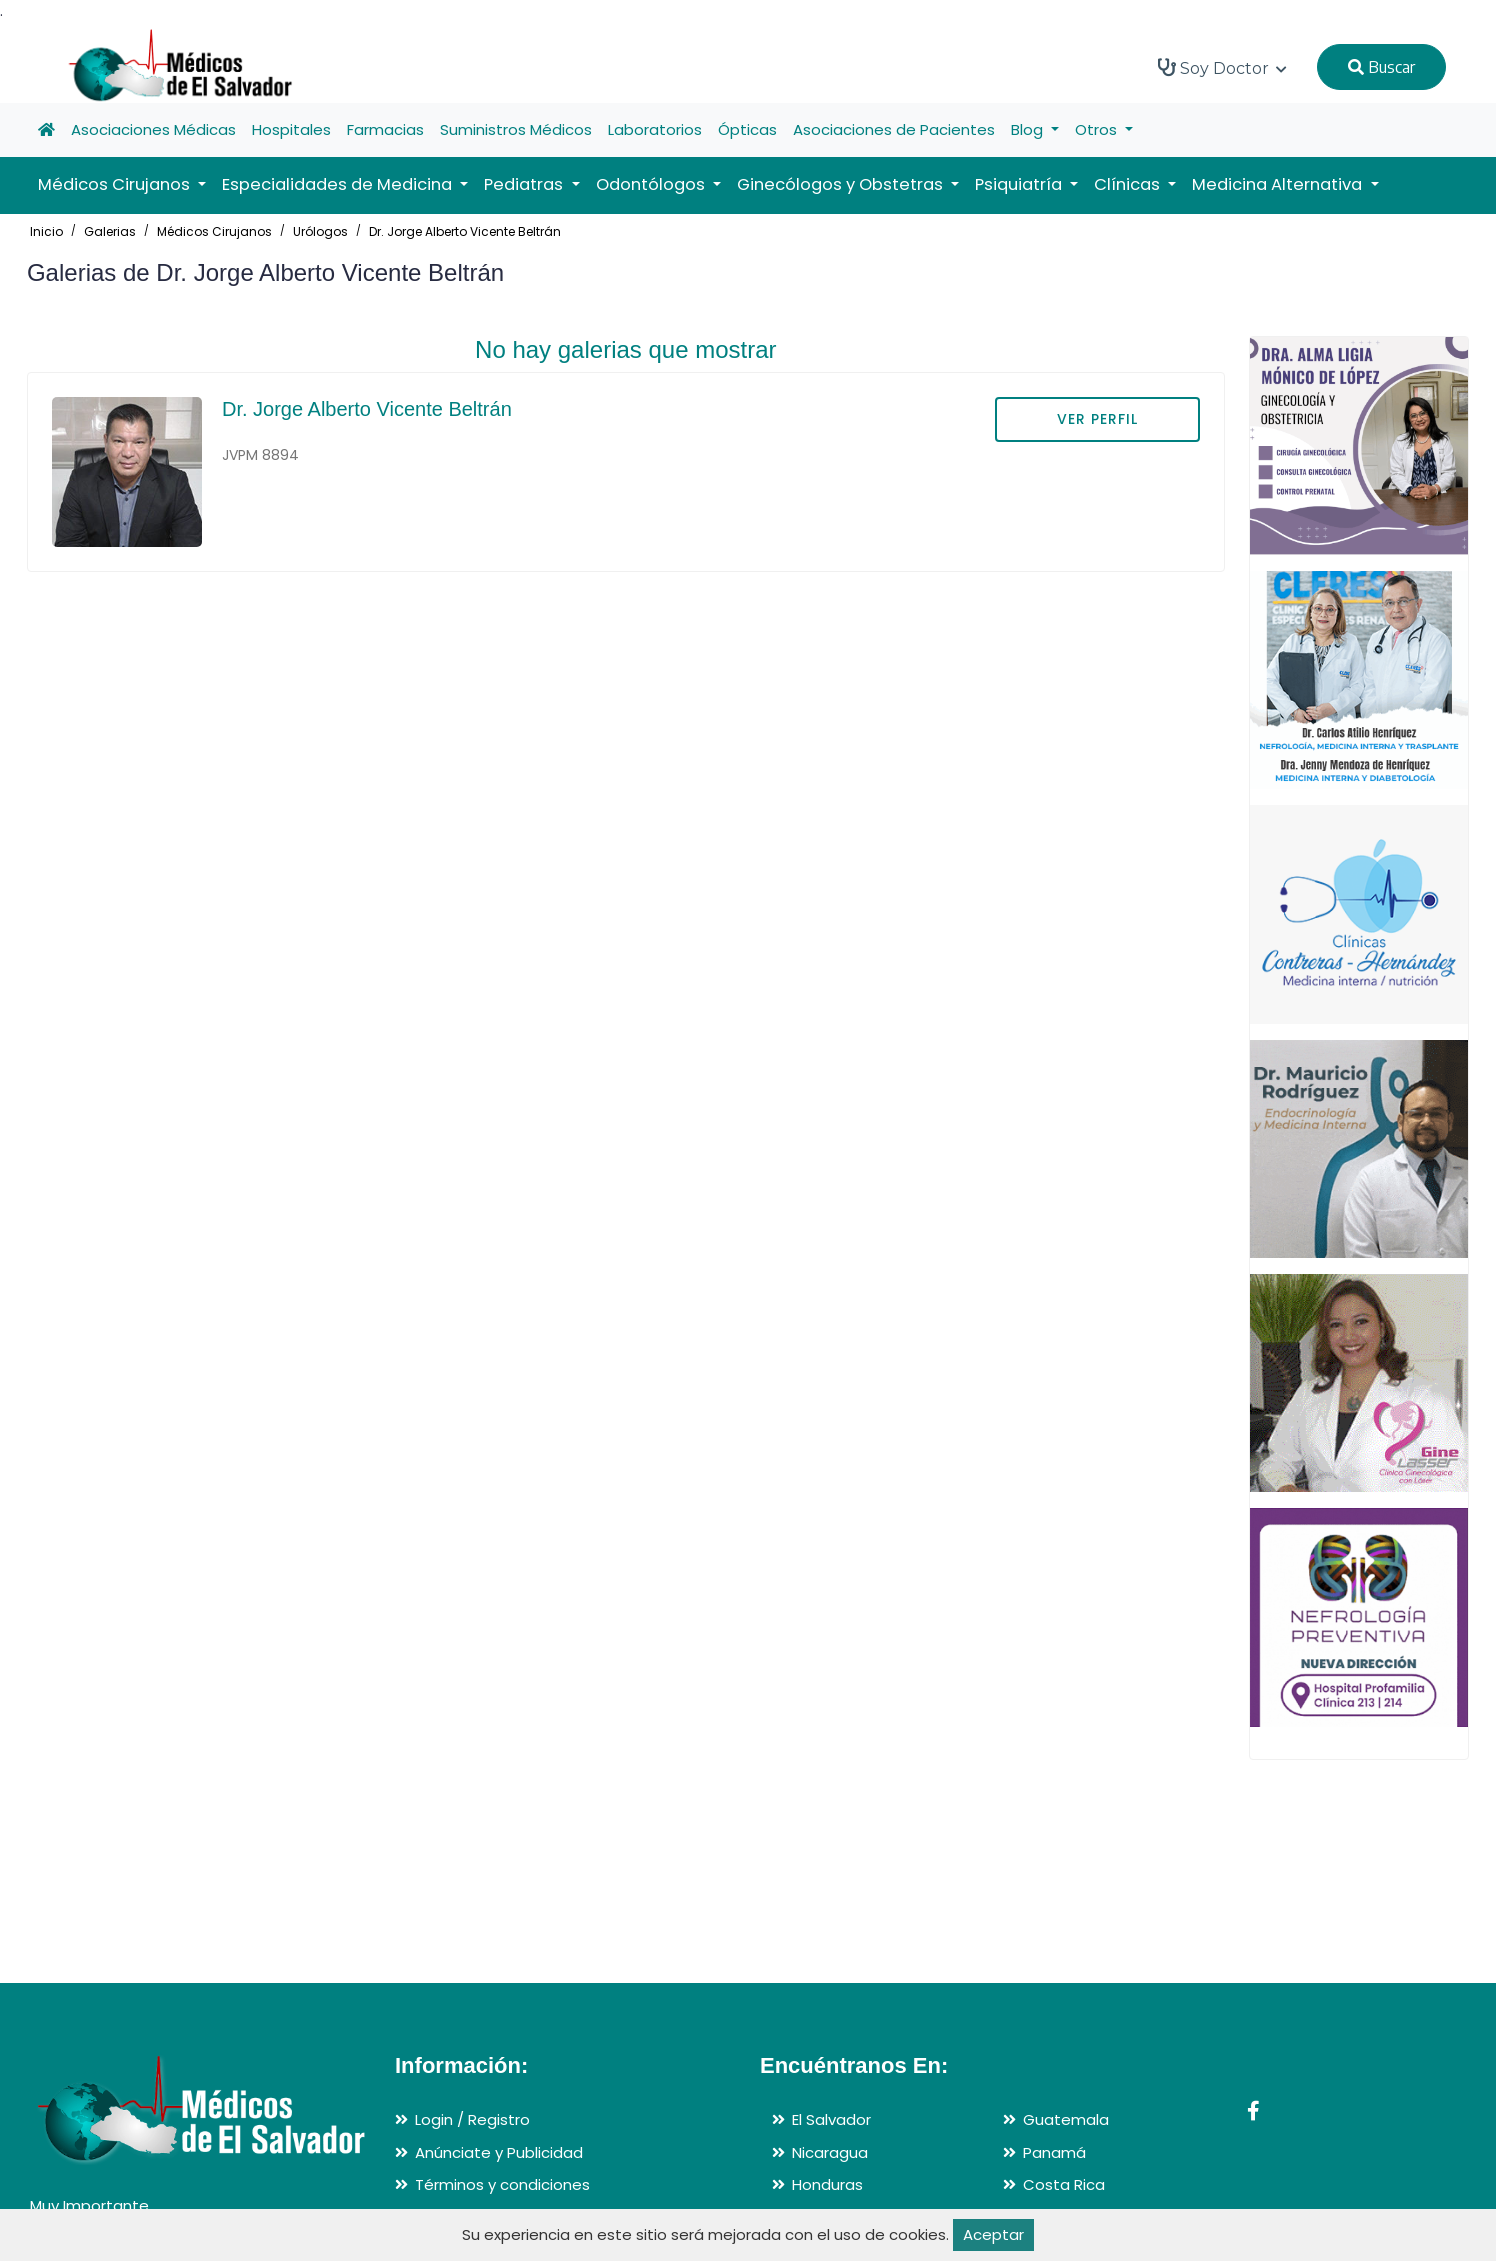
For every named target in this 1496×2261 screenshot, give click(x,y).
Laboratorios (655, 129)
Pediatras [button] (525, 184)
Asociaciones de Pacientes (894, 129)
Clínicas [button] (1129, 184)
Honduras (827, 2184)
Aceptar (993, 2234)
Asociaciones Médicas (153, 129)
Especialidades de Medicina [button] (339, 184)
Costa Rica (1064, 2184)
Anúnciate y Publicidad (499, 2152)
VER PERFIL (1097, 419)
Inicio (46, 231)
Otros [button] (1098, 129)
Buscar (1381, 67)
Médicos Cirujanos (214, 231)
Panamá (1054, 2152)
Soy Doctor (1222, 68)
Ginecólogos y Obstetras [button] (842, 184)
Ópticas (747, 129)
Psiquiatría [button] (1020, 184)
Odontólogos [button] (652, 184)
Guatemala (1066, 2119)
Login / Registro (472, 2119)
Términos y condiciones (502, 2184)
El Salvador (831, 2119)
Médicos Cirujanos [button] (116, 184)
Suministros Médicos (516, 129)
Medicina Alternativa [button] (1279, 184)
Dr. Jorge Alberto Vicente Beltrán (465, 231)
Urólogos (320, 231)
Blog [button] (1029, 129)
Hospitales (291, 129)
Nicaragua (830, 2152)
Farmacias (385, 129)
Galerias (110, 231)
